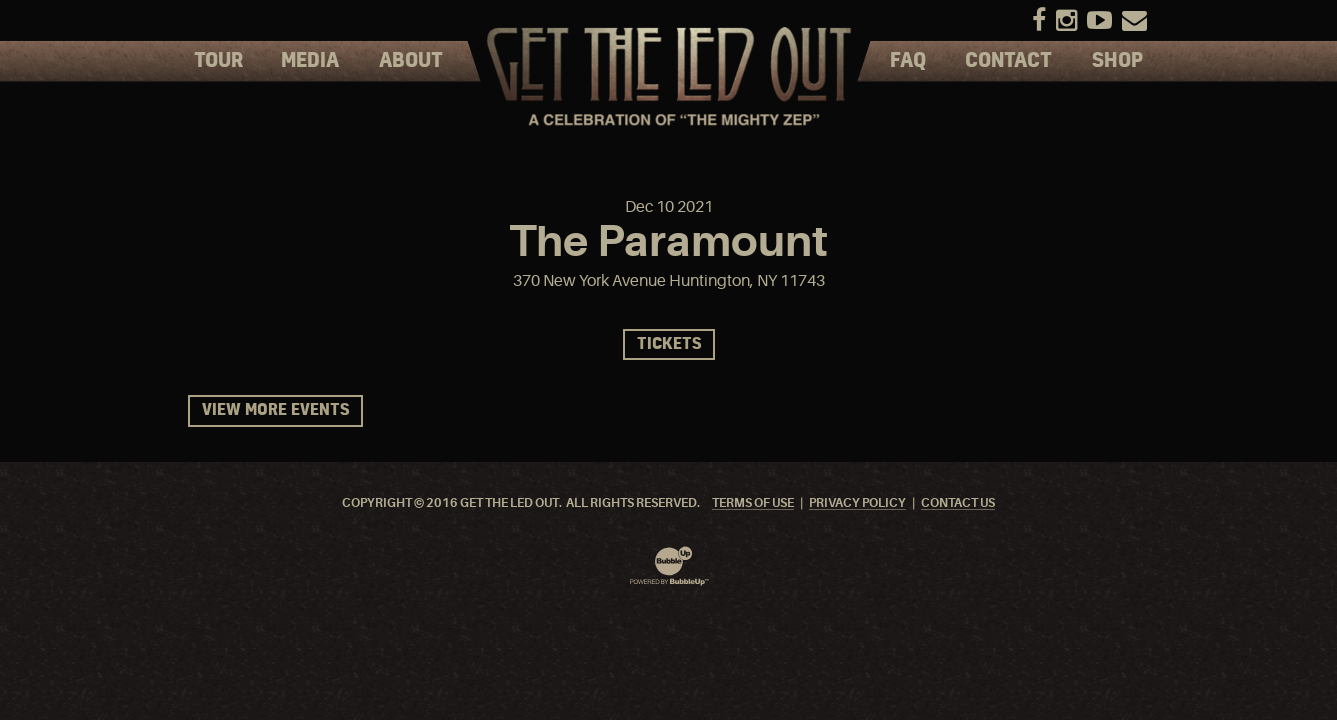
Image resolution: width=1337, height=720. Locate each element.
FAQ (908, 61)
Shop (1117, 61)
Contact (1008, 61)
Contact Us (958, 503)
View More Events (275, 410)
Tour (218, 61)
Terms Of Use (753, 503)
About (411, 61)
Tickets (669, 344)
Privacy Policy (857, 503)
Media (310, 61)
